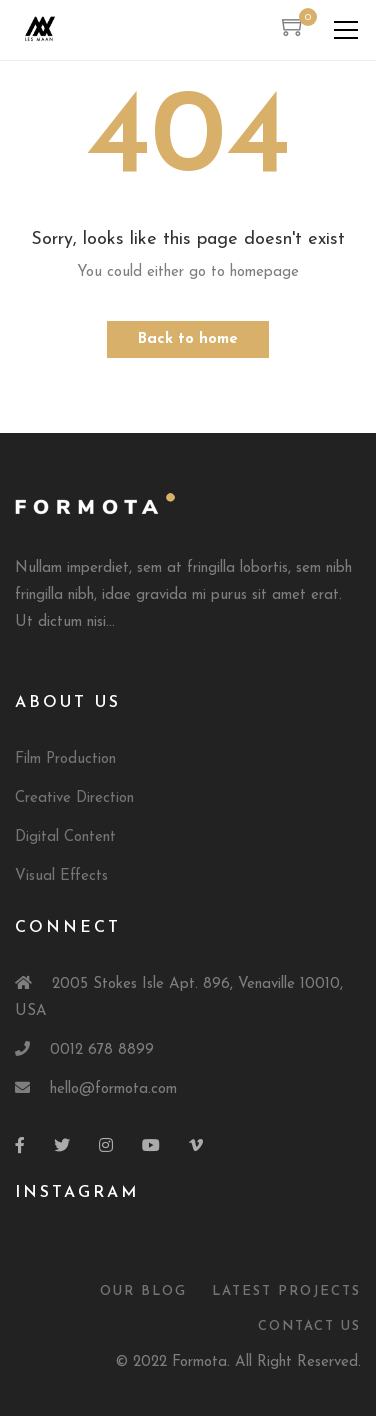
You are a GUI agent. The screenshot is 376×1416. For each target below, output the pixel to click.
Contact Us (309, 1326)
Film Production (65, 759)
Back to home (188, 339)
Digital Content (65, 837)
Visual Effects (61, 876)
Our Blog (143, 1291)
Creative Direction (74, 798)
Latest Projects (286, 1291)
